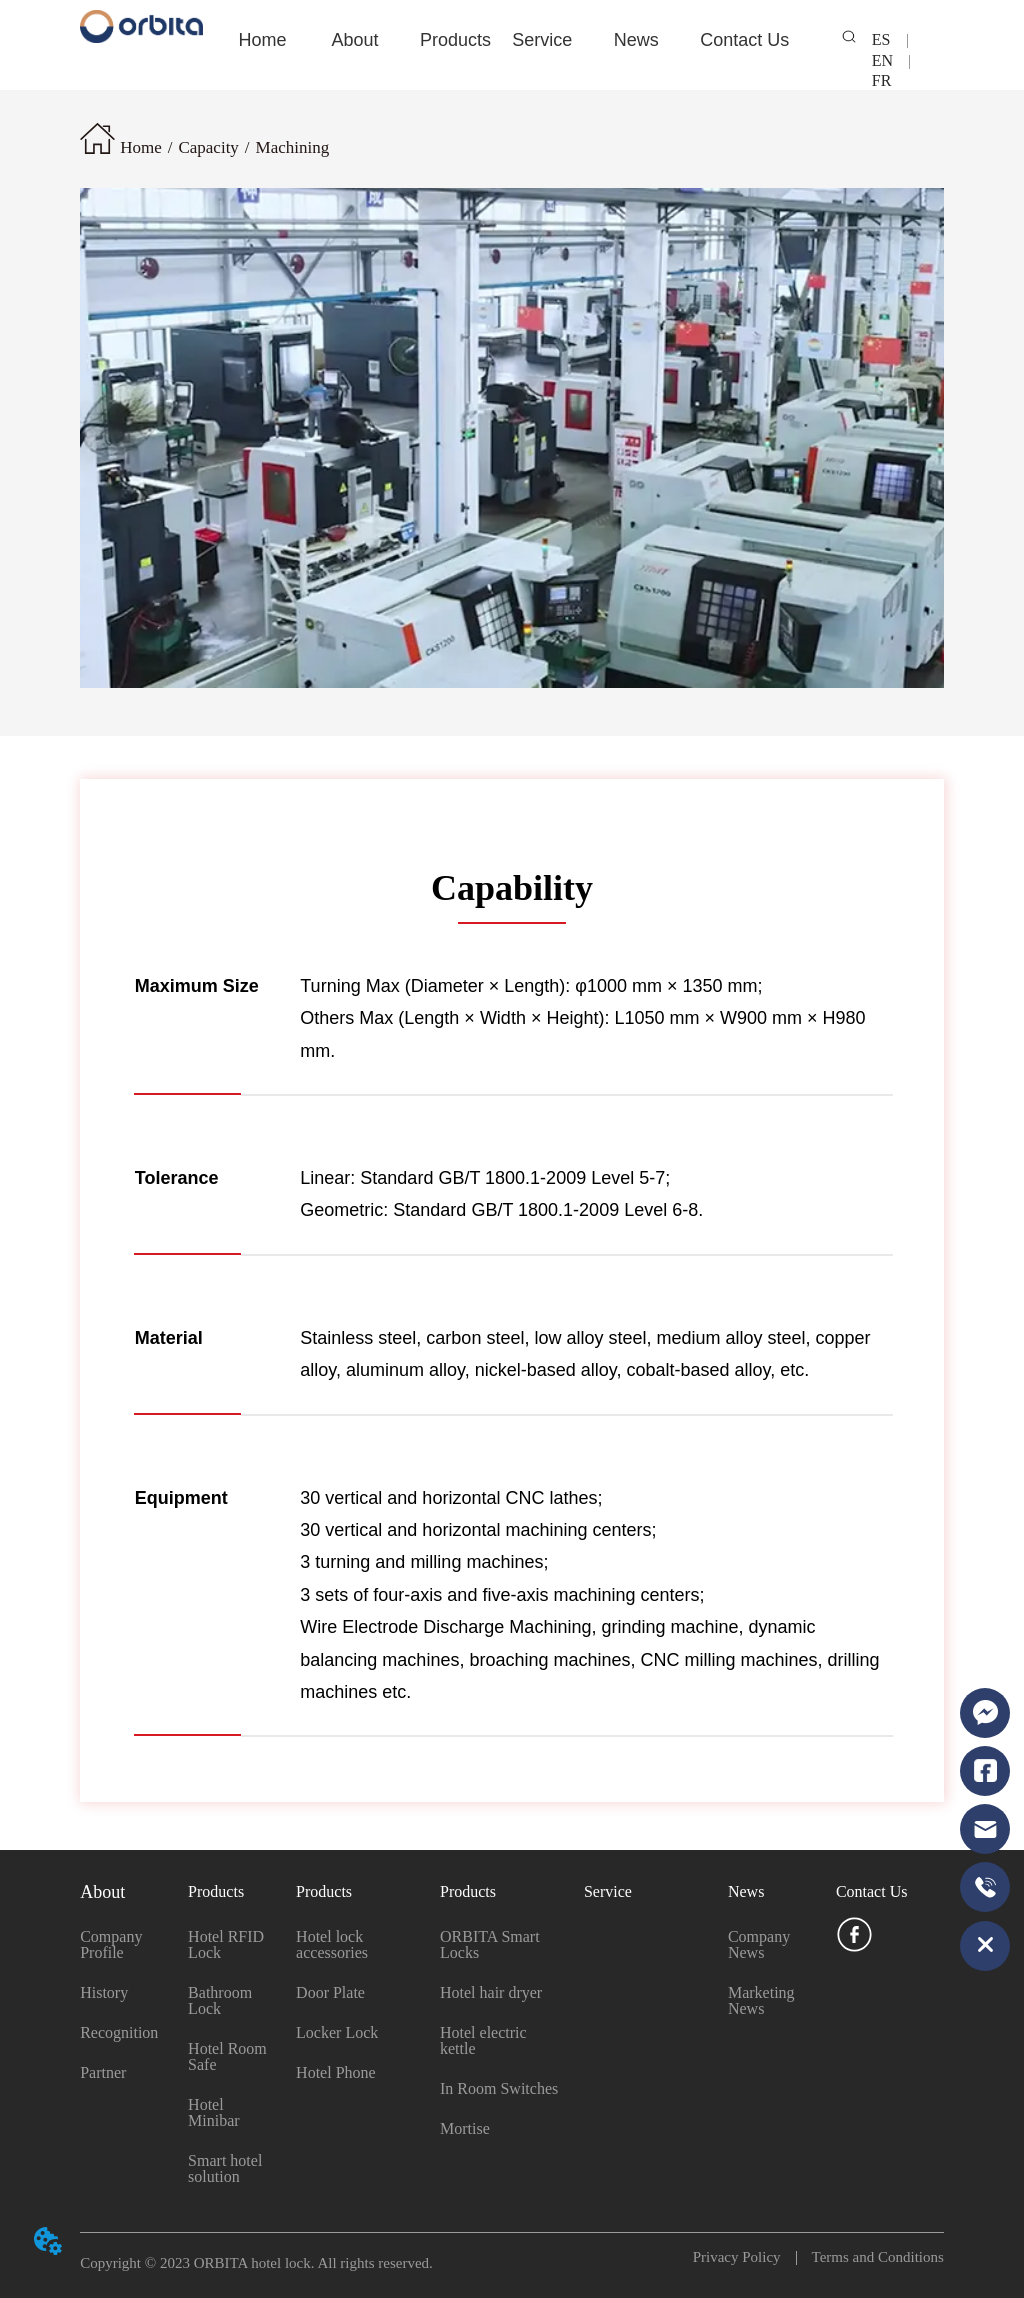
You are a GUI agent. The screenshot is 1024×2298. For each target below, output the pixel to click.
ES (889, 39)
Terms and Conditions (870, 2257)
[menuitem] (355, 40)
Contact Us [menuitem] (744, 40)
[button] (355, 40)
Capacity (208, 147)
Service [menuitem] (542, 40)
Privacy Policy (744, 2257)
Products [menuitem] (455, 40)
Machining (293, 147)
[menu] (512, 40)
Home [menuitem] (262, 40)
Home (141, 147)
